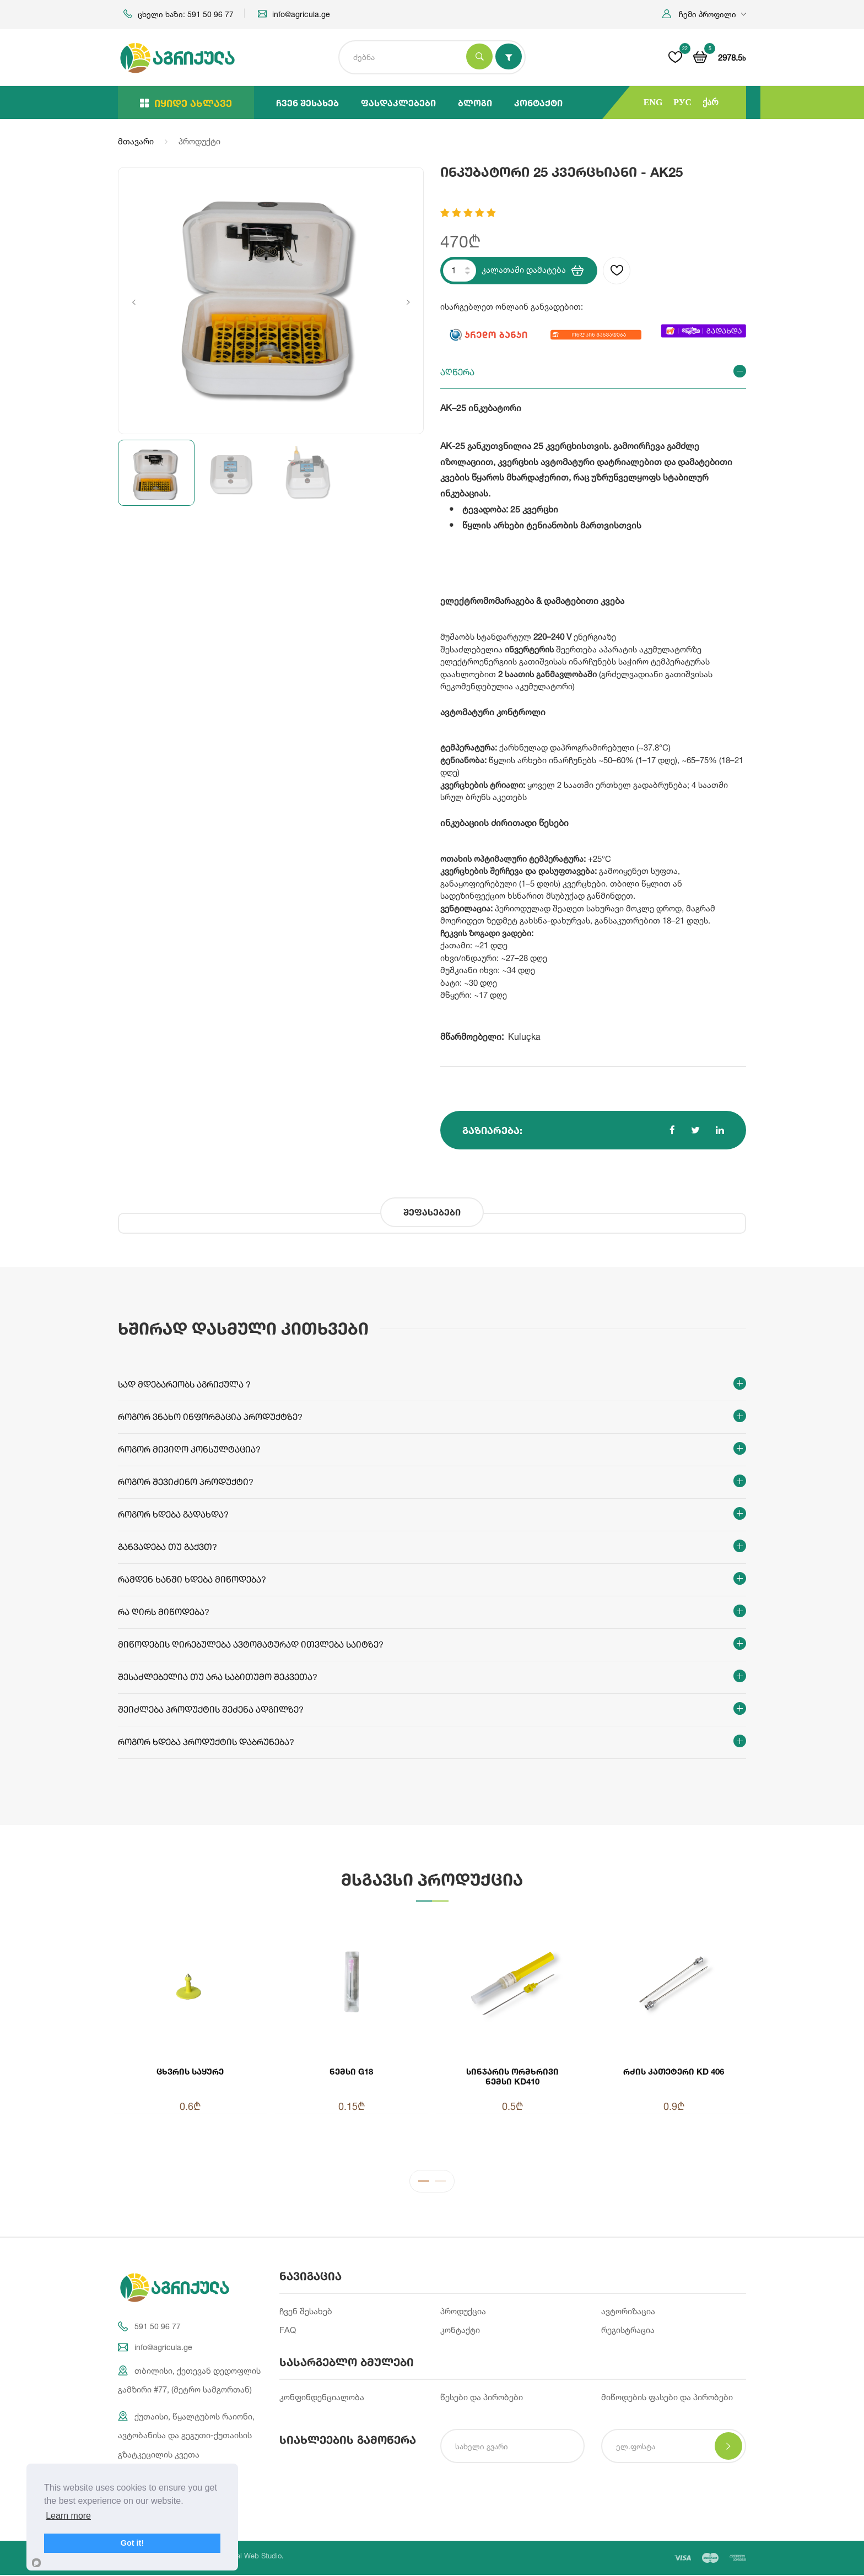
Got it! (132, 2543)
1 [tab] (423, 2183)
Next (408, 302)
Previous (133, 302)
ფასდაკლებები (398, 103)
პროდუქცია (463, 2311)
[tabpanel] (432, 2035)
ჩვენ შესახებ (307, 103)
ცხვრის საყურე (190, 2071)
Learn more (68, 2515)
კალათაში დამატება (533, 270)
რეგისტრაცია (628, 2330)
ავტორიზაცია (628, 2311)
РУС (682, 102)
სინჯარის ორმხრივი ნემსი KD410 (512, 2076)
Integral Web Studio (250, 2556)
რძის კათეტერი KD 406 (673, 2071)
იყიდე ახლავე (186, 103)
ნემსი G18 (351, 2071)
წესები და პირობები (481, 2398)
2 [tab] (440, 2183)
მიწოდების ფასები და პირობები (667, 2398)
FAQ (287, 2330)
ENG (653, 102)
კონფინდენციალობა (321, 2398)
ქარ (711, 102)
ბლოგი (475, 103)
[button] (704, 14)
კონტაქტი (538, 103)
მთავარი (136, 141)
